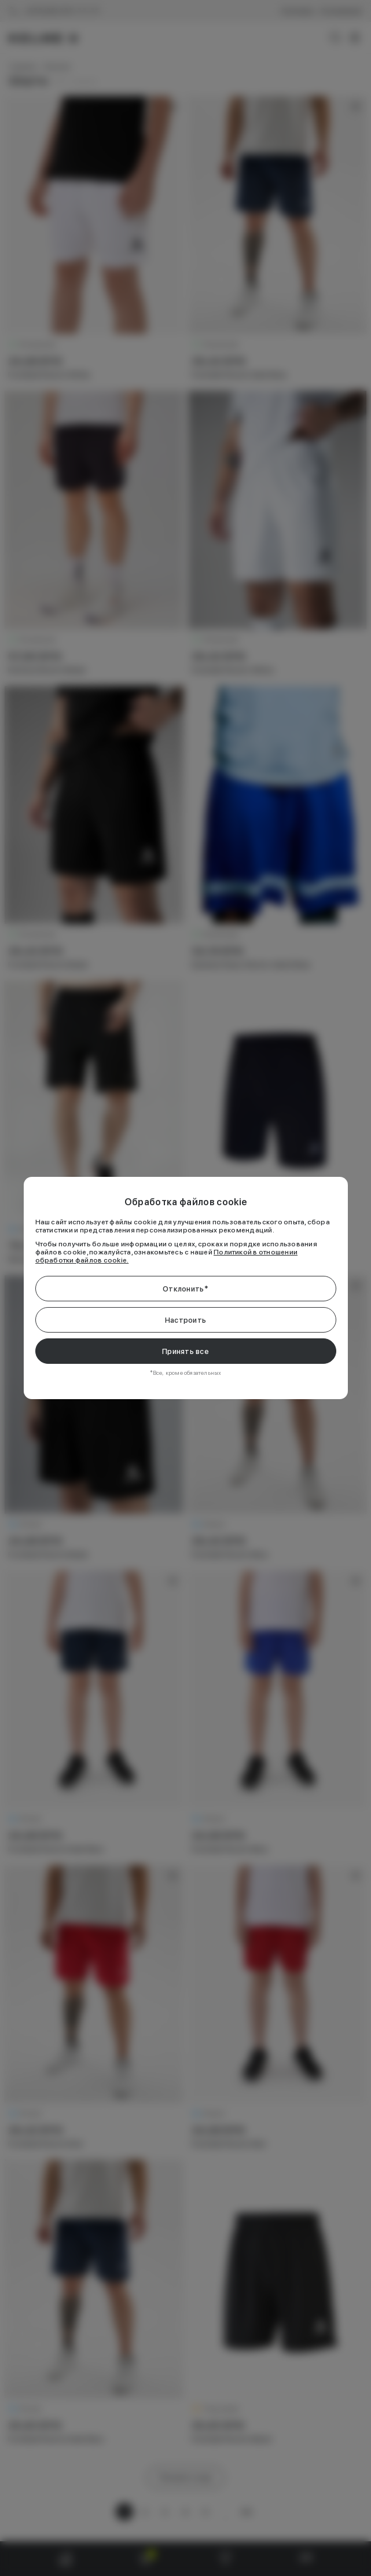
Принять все (185, 1351)
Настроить (185, 1320)
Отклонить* (185, 1289)
